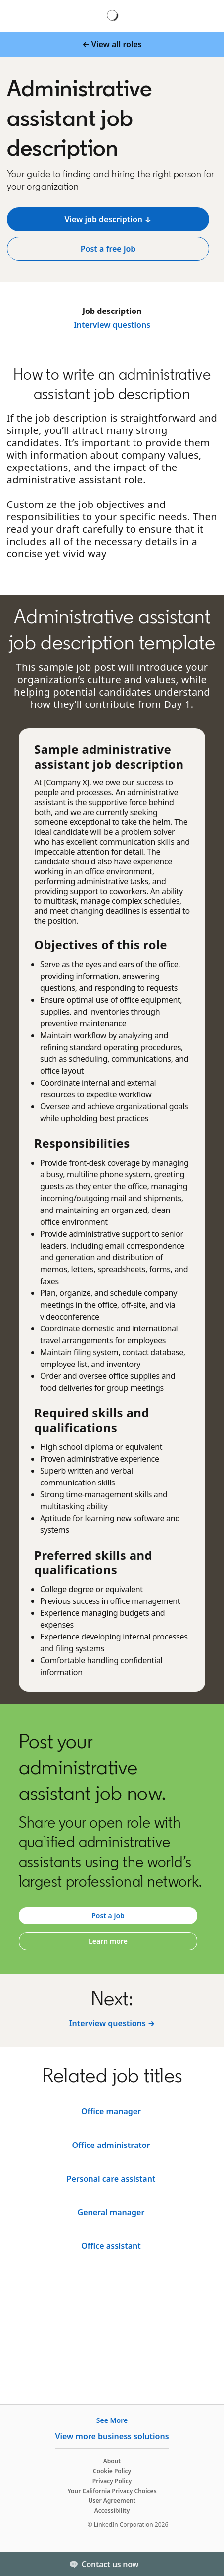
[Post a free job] (108, 249)
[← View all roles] (112, 44)
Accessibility (112, 2510)
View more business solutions (112, 2436)
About (112, 2461)
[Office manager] (111, 2179)
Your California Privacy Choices (111, 2491)
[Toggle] (208, 2564)
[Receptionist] (111, 2212)
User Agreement (112, 2501)
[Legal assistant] (111, 2145)
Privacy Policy (112, 2481)
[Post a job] (108, 1916)
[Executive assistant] (111, 2111)
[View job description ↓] (108, 219)
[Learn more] (108, 1941)
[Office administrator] (111, 2246)
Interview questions (112, 324)
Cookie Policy (112, 2471)
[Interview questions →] (112, 2023)
